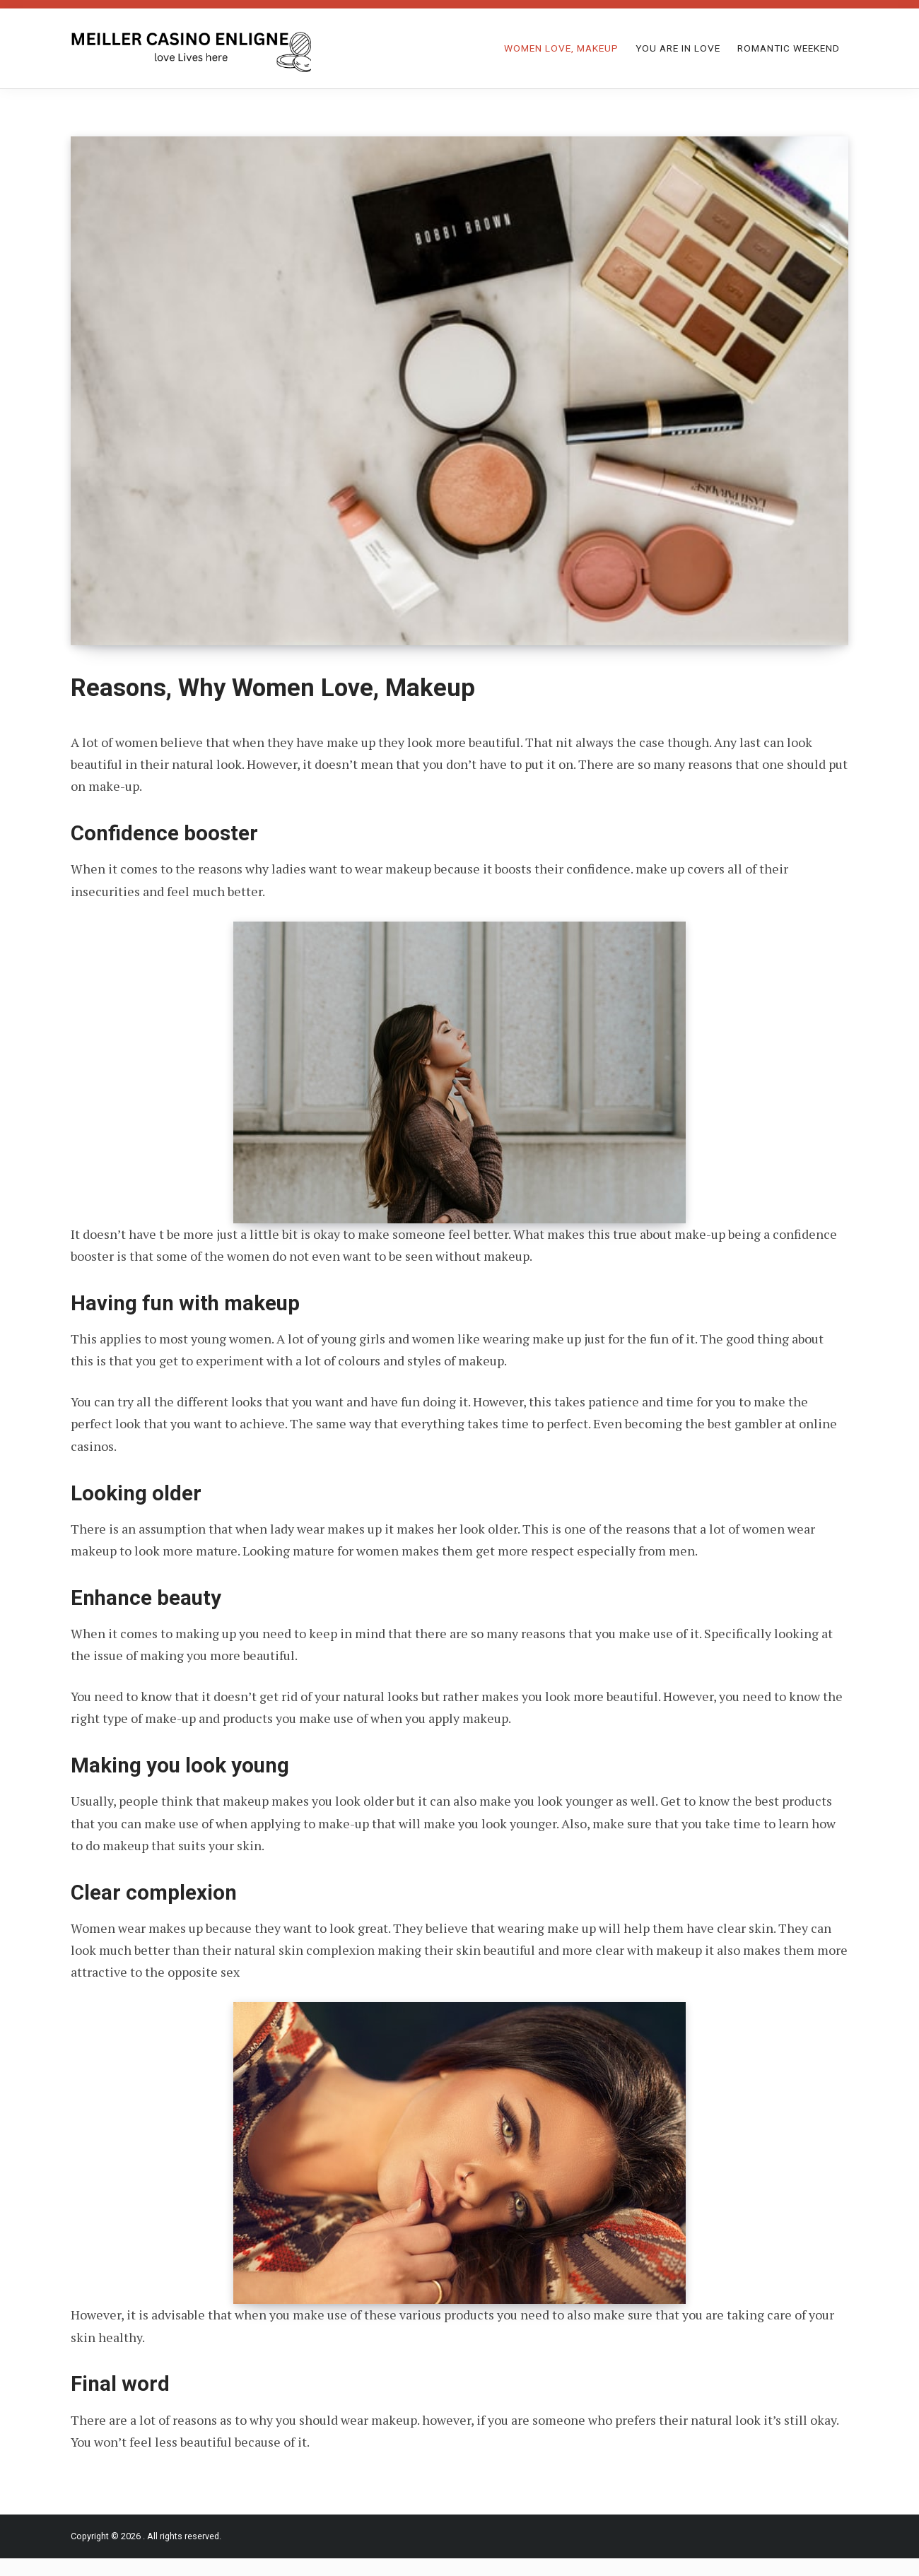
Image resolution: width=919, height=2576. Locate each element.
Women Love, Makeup (561, 48)
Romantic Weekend (788, 48)
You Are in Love (678, 48)
